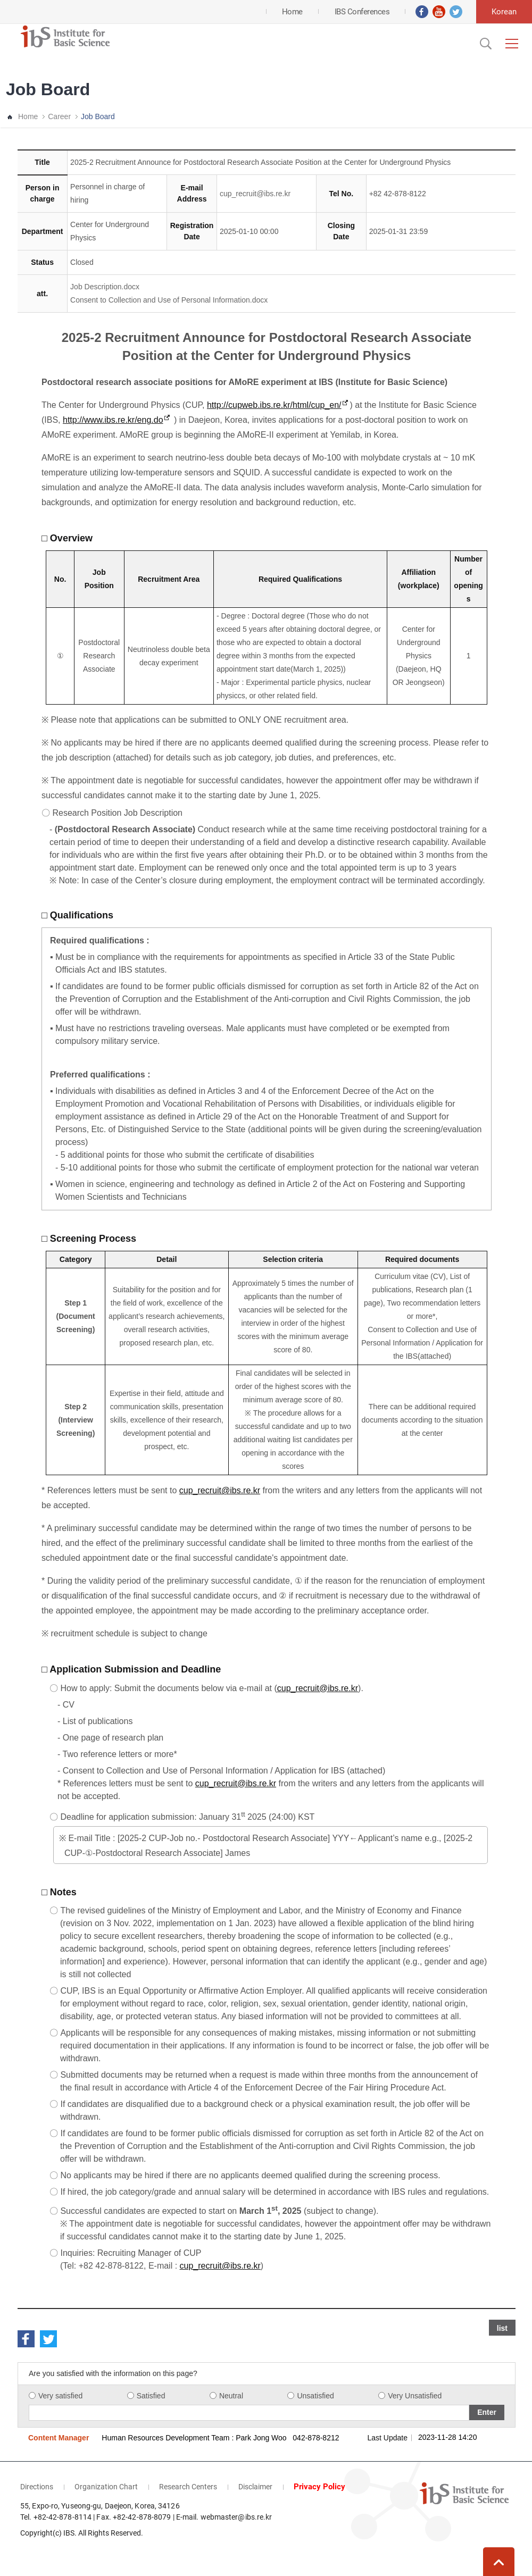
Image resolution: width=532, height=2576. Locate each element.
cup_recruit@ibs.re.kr (255, 193)
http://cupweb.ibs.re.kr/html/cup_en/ (274, 404)
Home (28, 116)
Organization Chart (106, 2486)
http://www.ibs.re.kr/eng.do (113, 419)
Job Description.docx (104, 286)
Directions (36, 2486)
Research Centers (188, 2486)
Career (59, 116)
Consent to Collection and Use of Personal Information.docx (169, 300)
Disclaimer (255, 2486)
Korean (504, 11)
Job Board (98, 116)
